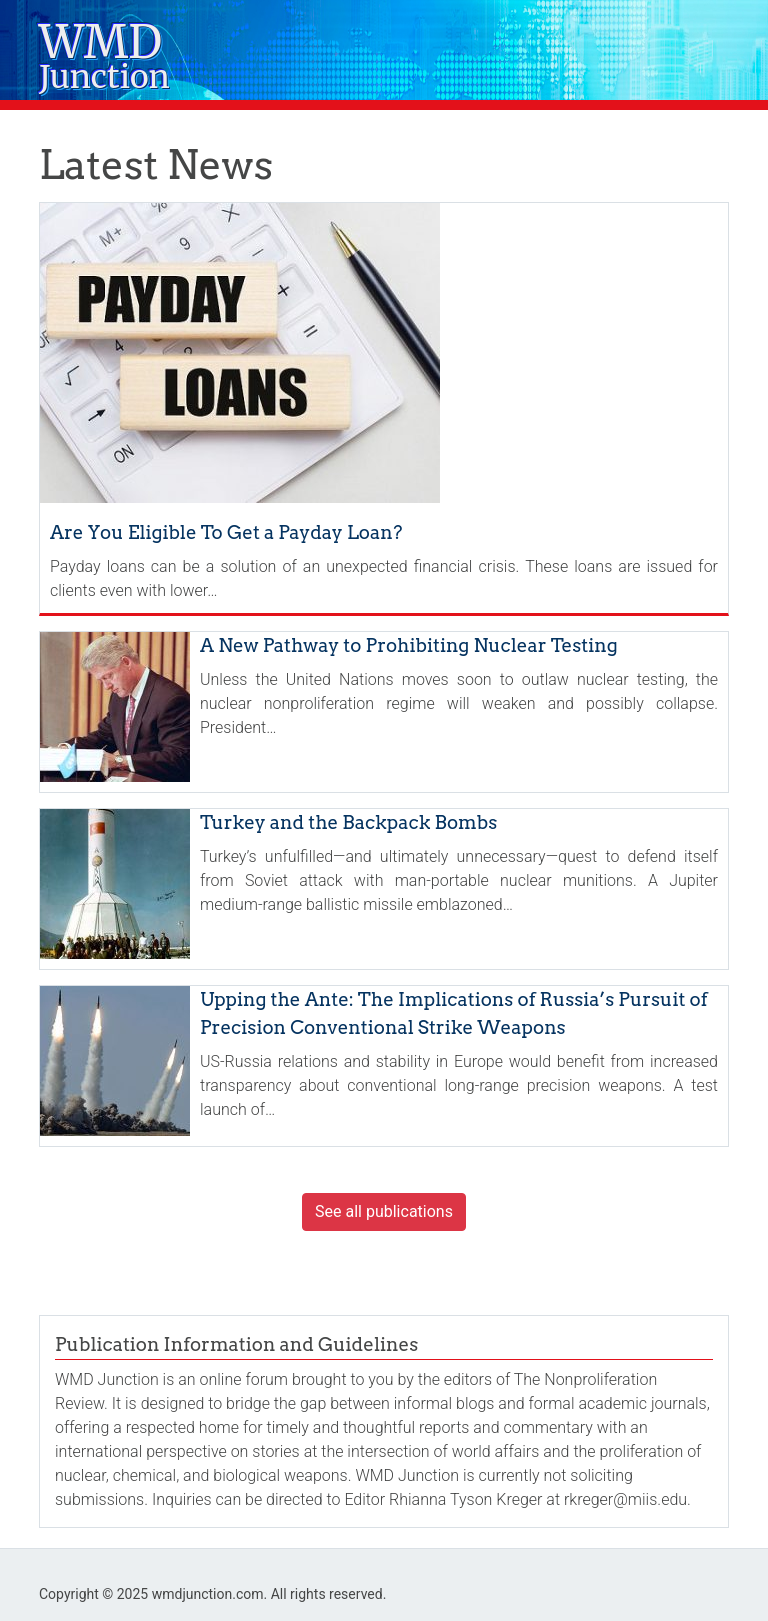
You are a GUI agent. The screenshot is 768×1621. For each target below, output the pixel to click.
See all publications (384, 1211)
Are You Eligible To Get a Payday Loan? (226, 532)
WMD (104, 59)
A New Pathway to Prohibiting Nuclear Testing (409, 645)
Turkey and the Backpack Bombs (348, 822)
